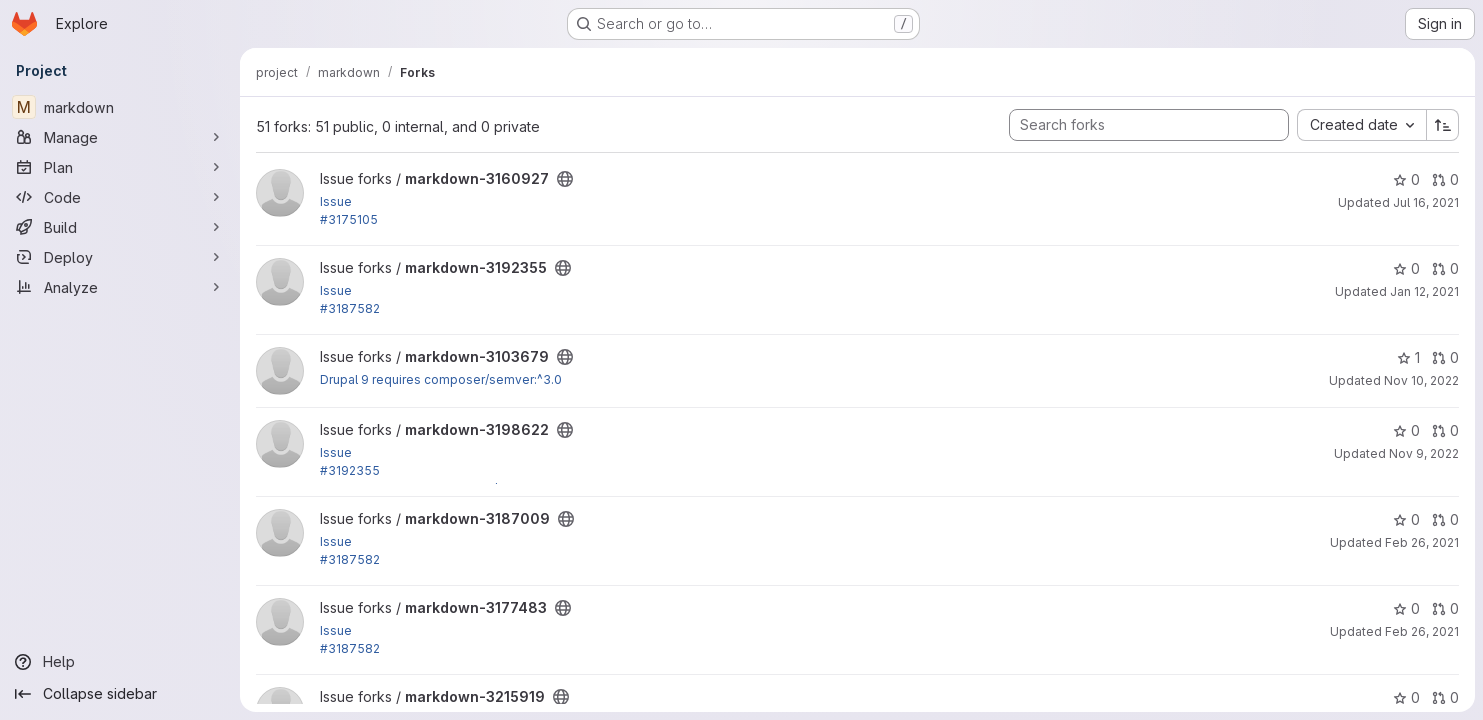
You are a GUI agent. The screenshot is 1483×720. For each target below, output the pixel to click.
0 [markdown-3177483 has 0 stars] (1406, 608)
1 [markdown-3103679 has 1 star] (1408, 357)
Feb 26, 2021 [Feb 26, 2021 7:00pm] (1422, 542)
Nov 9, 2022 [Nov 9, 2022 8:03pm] (1424, 453)
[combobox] (1361, 125)
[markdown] (120, 107)
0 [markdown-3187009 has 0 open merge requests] (1445, 519)
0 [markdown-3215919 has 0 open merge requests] (1445, 697)
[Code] (120, 197)
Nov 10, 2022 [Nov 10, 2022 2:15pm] (1421, 380)
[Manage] (120, 137)
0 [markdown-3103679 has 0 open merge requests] (1445, 357)
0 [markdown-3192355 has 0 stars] (1406, 268)
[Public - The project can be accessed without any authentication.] (565, 179)
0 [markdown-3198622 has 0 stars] (1406, 430)
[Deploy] (120, 257)
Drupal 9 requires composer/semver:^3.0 (441, 379)
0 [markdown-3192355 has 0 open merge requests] (1445, 268)
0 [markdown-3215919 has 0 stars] (1406, 697)
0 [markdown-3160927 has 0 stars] (1406, 179)
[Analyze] (120, 287)
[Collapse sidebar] (120, 694)
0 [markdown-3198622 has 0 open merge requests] (1445, 430)
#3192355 (350, 470)
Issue (336, 201)
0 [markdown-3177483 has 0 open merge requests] (1445, 608)
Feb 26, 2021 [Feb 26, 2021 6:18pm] (1422, 631)
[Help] (120, 662)
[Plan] (120, 167)
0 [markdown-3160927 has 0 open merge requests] (1445, 179)
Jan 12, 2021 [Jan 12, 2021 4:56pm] (1424, 291)
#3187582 (350, 308)
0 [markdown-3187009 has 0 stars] (1406, 519)
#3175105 (349, 219)
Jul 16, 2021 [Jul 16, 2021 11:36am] (1426, 202)
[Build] (120, 227)
